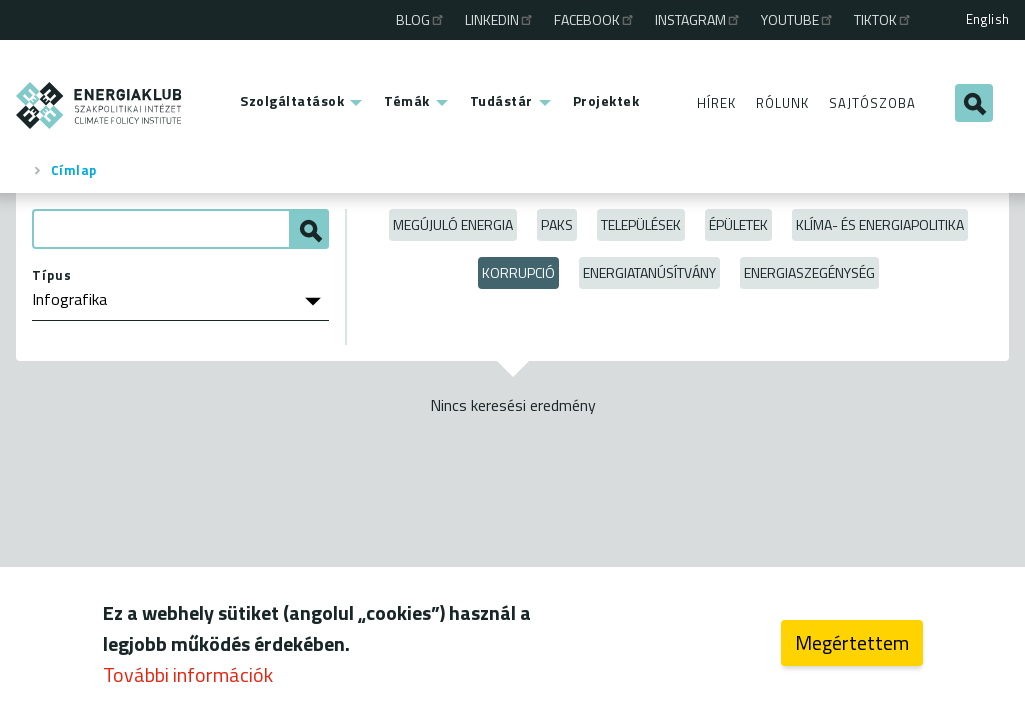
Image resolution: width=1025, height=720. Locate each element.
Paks (557, 224)
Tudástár (501, 100)
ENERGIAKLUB (99, 105)
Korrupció (518, 272)
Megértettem (852, 649)
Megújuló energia (453, 224)
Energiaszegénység (809, 272)
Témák (407, 100)
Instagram (698, 19)
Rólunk (782, 103)
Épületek (738, 224)
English (987, 19)
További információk (188, 680)
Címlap (74, 170)
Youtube (798, 19)
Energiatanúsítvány (649, 272)
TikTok (883, 19)
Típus (52, 275)
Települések (641, 224)
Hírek (716, 103)
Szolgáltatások (292, 100)
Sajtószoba (872, 103)
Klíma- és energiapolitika (880, 224)
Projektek (606, 100)
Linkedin (500, 19)
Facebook (595, 19)
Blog (421, 19)
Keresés (974, 103)
